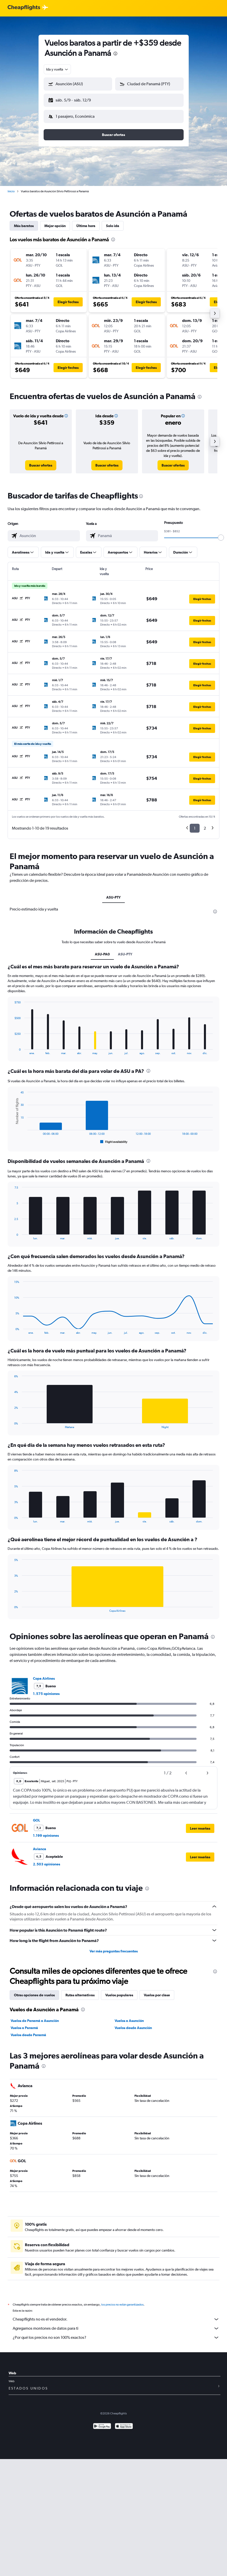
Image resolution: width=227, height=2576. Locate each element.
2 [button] (205, 824)
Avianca (39, 1845)
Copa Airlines (44, 1674)
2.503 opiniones (46, 1860)
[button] (75, 99)
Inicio (11, 187)
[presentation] (115, 53)
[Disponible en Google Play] (102, 2423)
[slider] (221, 533)
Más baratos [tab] (24, 222)
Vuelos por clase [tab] (157, 1991)
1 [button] (195, 824)
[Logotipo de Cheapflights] (24, 7)
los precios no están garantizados (122, 2300)
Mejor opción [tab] (55, 222)
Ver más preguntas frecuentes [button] (114, 1947)
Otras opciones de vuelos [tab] (34, 1991)
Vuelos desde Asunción (133, 2024)
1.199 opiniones (46, 1831)
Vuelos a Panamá (24, 2024)
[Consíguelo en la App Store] (124, 2423)
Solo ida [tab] (112, 222)
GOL (36, 1816)
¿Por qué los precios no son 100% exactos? (116, 2333)
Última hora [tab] (85, 222)
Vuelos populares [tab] (119, 1991)
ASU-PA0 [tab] (102, 950)
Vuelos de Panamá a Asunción (35, 2017)
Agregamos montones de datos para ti (116, 2324)
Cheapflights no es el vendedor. (116, 2315)
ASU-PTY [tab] (113, 893)
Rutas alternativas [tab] (80, 1991)
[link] (40, 461)
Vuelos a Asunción (129, 2017)
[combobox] (57, 69)
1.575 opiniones (46, 1690)
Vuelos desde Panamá (28, 2031)
